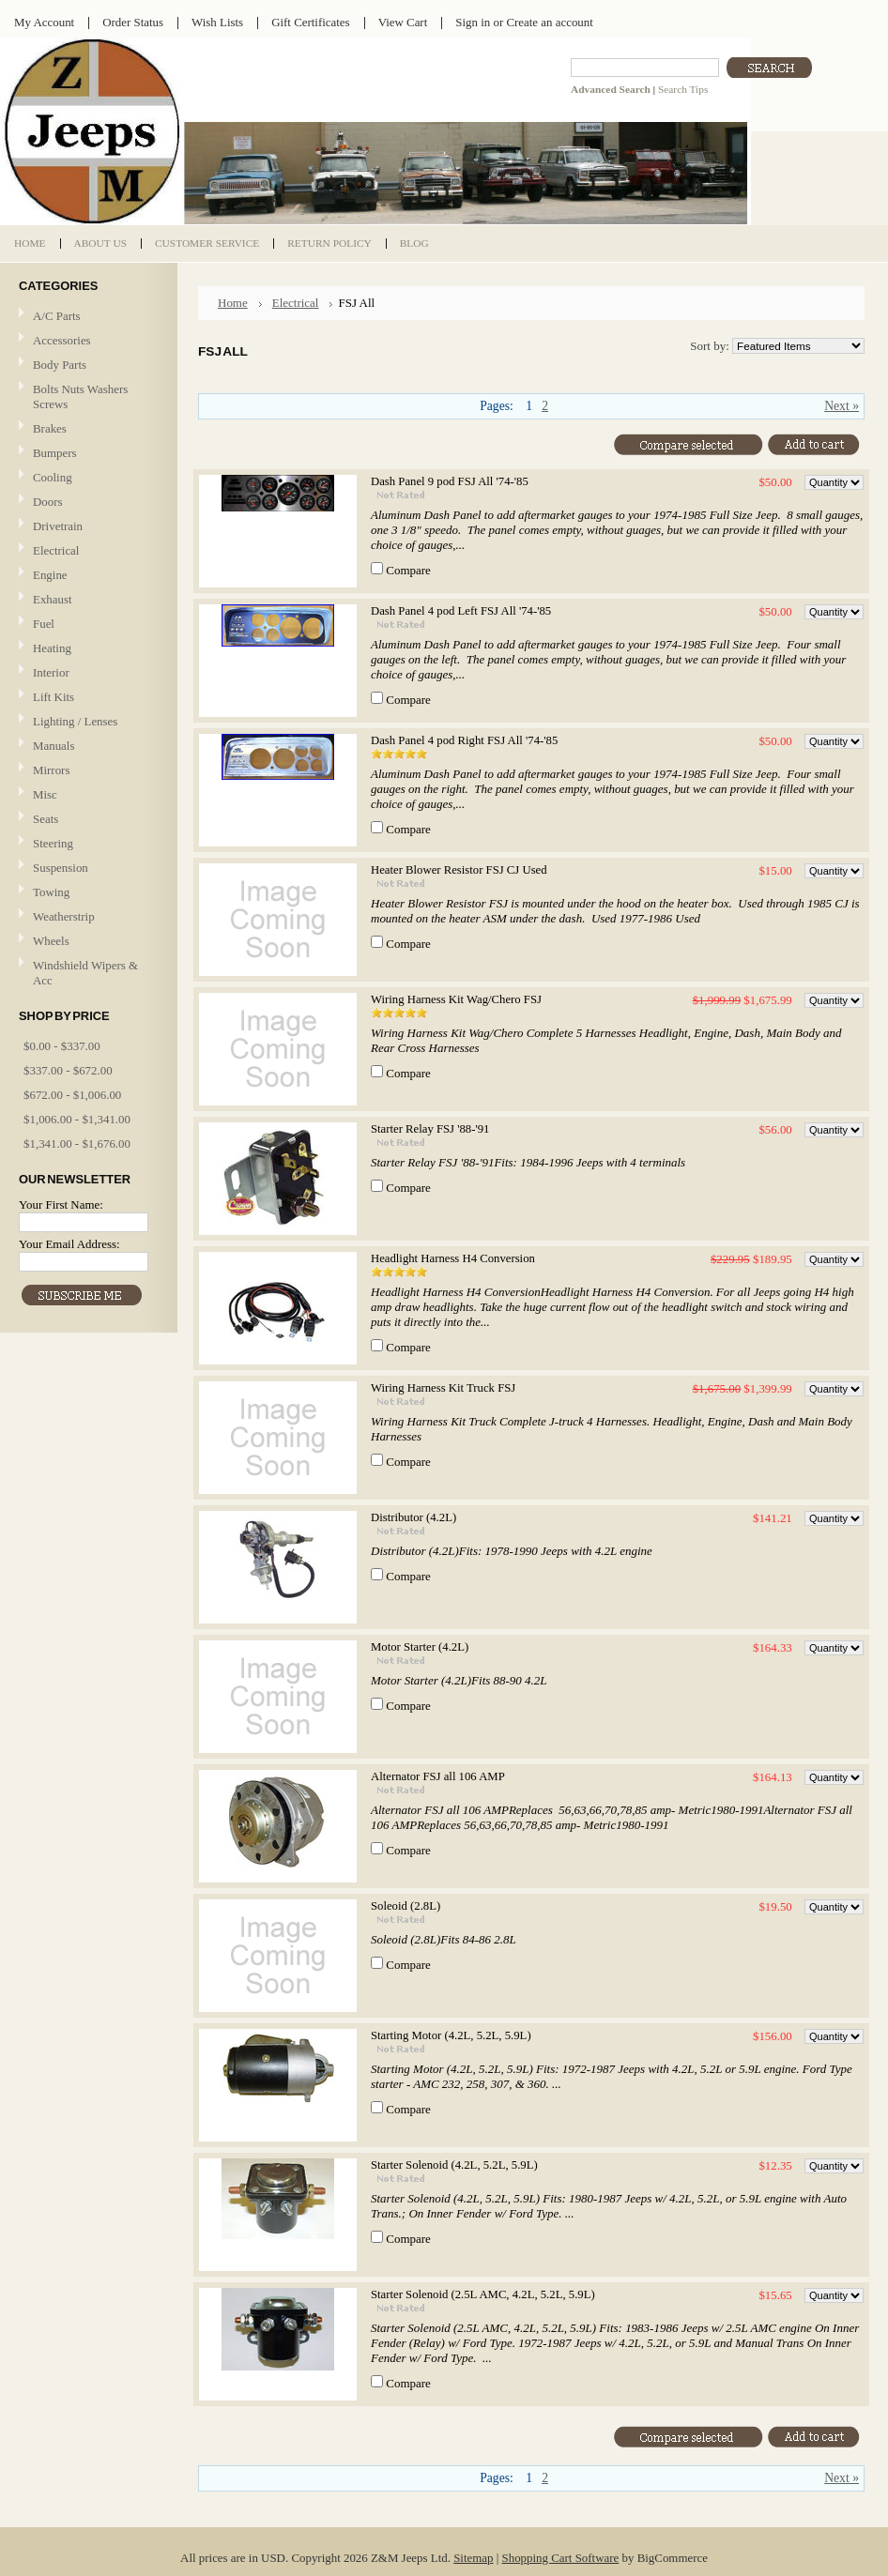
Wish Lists (217, 22)
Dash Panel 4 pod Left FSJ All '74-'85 (461, 610)
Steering (53, 843)
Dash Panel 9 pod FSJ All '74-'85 (449, 481)
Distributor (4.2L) (413, 1517)
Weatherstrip (64, 916)
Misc (45, 794)
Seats (86, 820)
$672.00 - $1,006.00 (72, 1095)
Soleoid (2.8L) (405, 1906)
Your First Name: (61, 1204)
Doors (48, 502)
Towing (51, 892)
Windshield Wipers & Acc (85, 972)
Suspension (60, 868)
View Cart (403, 22)
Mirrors (51, 770)
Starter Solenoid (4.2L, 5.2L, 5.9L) (454, 2165)
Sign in (472, 22)
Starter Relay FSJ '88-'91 (430, 1129)
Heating (52, 648)
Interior (51, 672)
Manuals (53, 746)
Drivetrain (86, 527)
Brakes (50, 428)
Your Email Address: (69, 1244)
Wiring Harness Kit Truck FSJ (443, 1388)
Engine (50, 575)
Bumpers (55, 453)
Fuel (43, 624)
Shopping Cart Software (561, 2558)
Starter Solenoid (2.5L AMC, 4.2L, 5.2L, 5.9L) (483, 2294)
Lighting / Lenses (86, 722)
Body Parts (86, 365)
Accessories (62, 340)
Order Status (132, 22)
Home (233, 303)
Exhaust (52, 599)
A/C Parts (57, 316)
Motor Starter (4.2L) (419, 1647)
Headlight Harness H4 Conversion (453, 1258)
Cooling (86, 478)
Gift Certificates (310, 22)
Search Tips (683, 89)
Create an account (549, 22)
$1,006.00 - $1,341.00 (76, 1119)
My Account (44, 22)
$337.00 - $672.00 (68, 1070)
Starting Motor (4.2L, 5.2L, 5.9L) (451, 2035)
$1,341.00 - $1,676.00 (76, 1143)
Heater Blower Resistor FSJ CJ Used (459, 869)
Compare (408, 570)
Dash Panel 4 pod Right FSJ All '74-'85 (464, 740)
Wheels (51, 941)
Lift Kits (53, 697)
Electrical (86, 551)
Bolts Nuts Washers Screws (80, 396)
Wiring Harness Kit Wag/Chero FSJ (456, 999)
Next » (841, 406)
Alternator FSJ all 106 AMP (438, 1776)
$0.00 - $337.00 (61, 1046)
